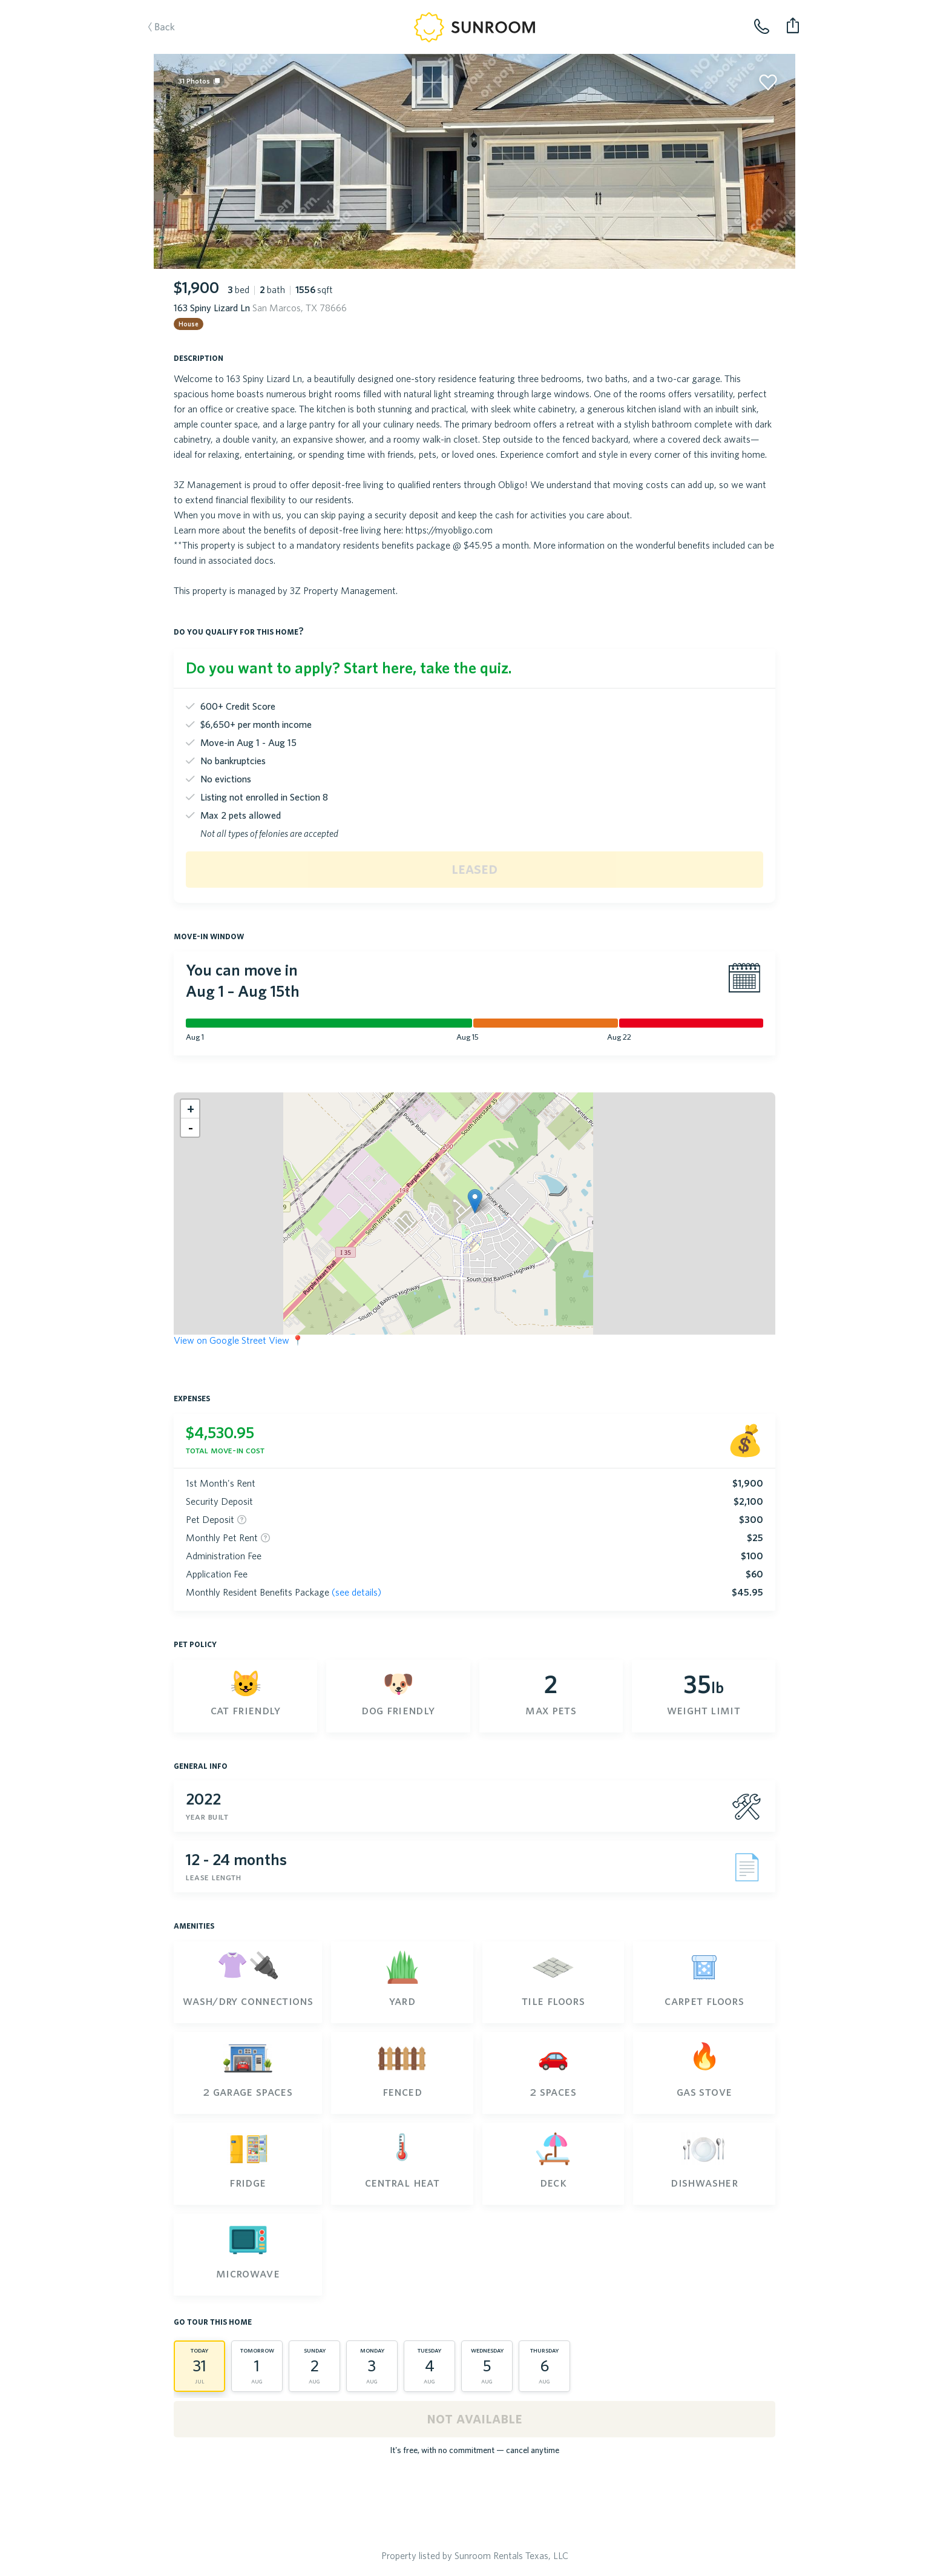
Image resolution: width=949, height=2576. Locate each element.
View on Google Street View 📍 (239, 1340)
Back (173, 46)
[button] (474, 1201)
